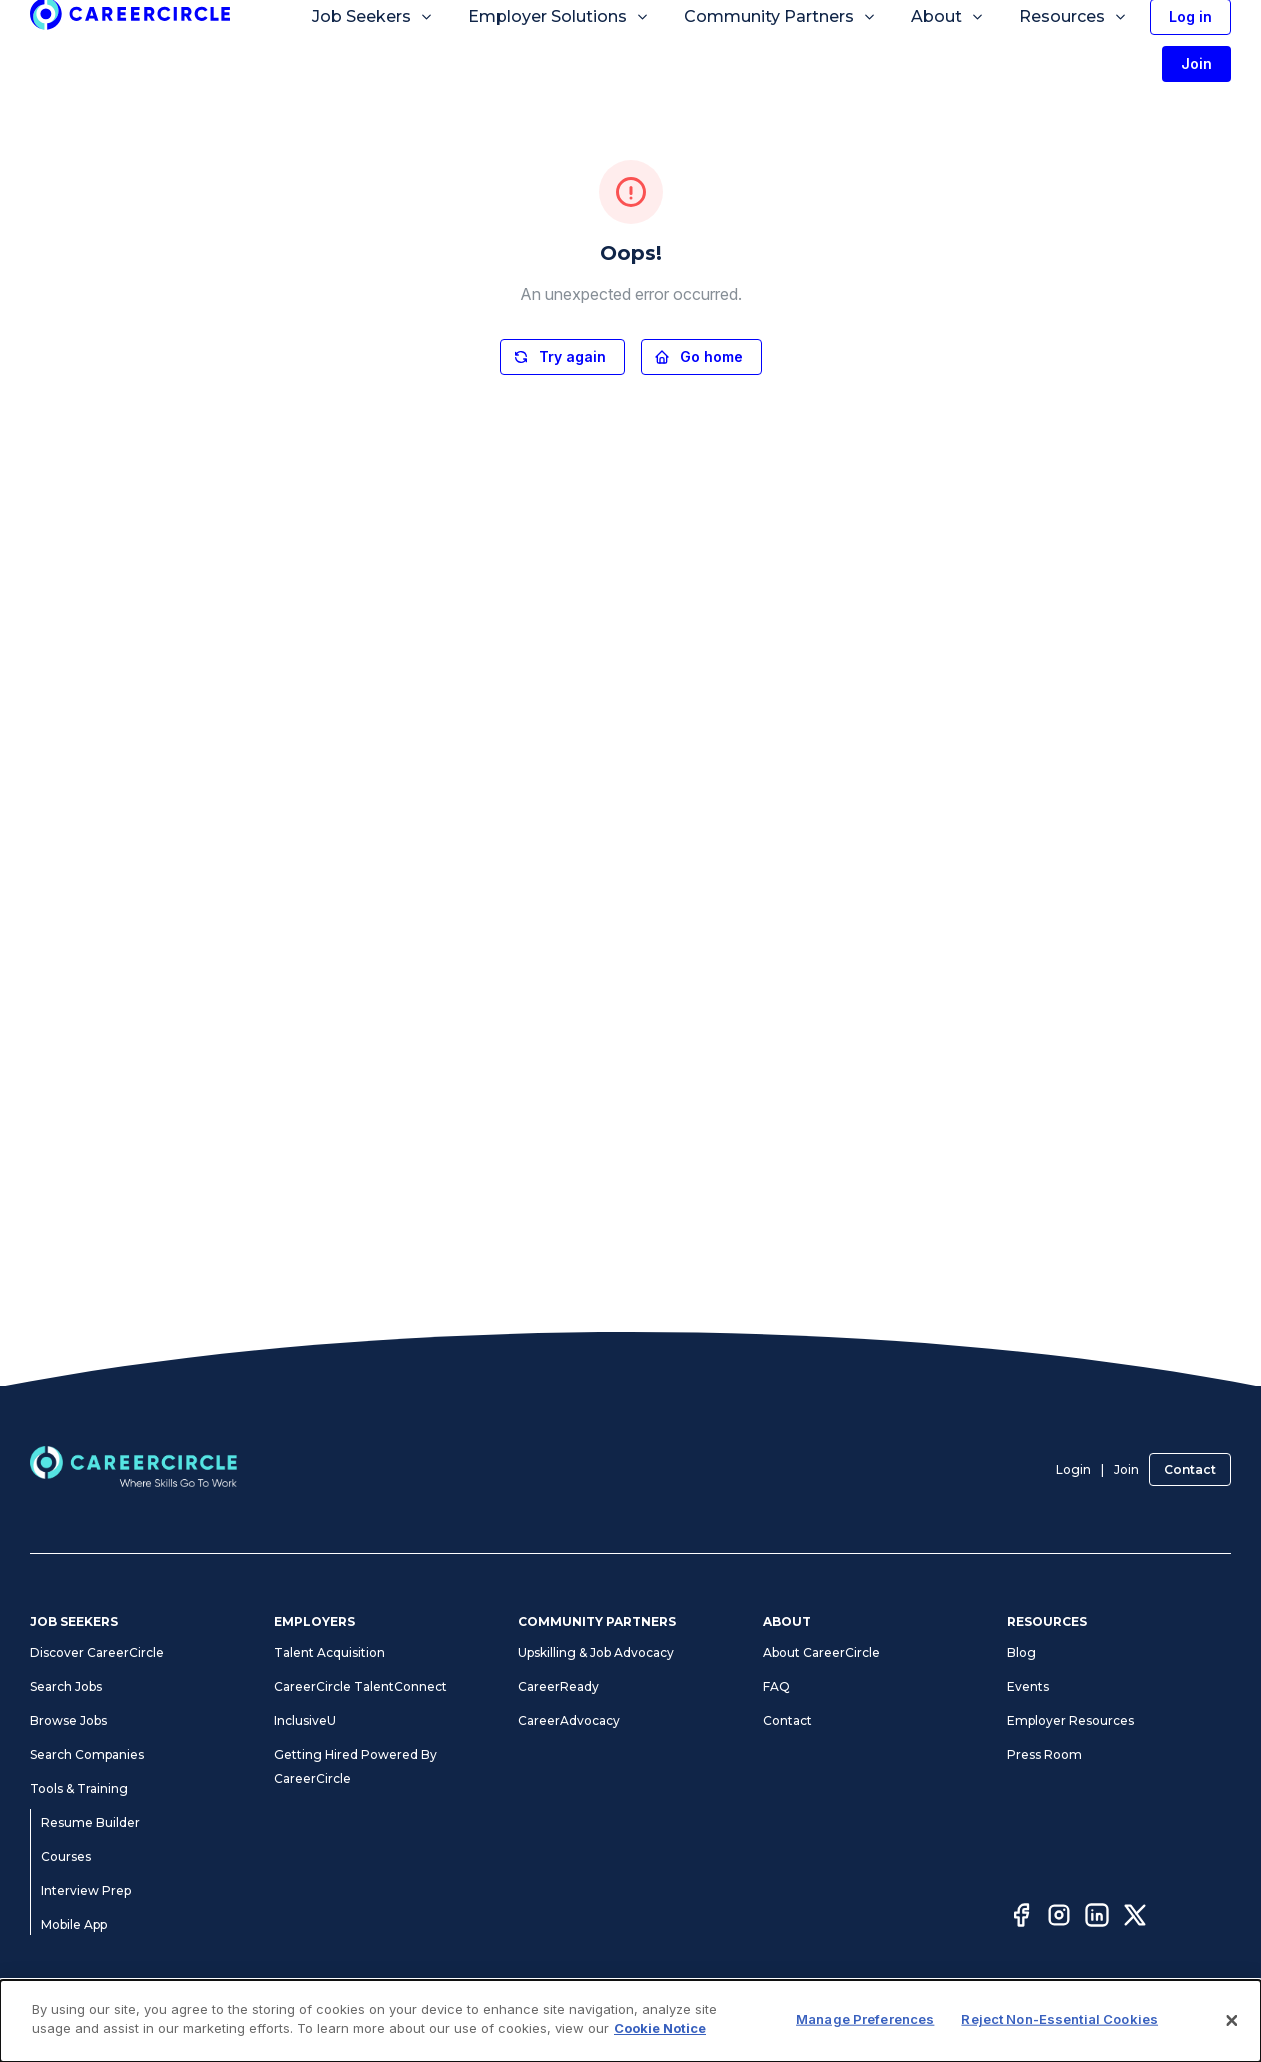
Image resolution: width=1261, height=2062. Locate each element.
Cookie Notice (660, 2028)
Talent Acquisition (329, 1652)
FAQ (776, 1686)
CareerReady (558, 1686)
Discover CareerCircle (97, 1652)
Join (1126, 1469)
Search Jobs (66, 1686)
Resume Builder (90, 1822)
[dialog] (630, 2021)
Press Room (1044, 1754)
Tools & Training (79, 1788)
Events (1028, 1686)
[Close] (1232, 2021)
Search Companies (87, 1754)
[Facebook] (1021, 1918)
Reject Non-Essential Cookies (1059, 2019)
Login (1073, 1469)
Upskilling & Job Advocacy (596, 1652)
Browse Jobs (68, 1720)
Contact (1190, 1469)
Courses (66, 1856)
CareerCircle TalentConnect (360, 1686)
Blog (1021, 1652)
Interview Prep (86, 1890)
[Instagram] (1059, 1918)
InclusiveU (305, 1720)
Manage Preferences (865, 2019)
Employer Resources (1070, 1720)
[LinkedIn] (1097, 1918)
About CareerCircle (821, 1652)
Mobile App (74, 1924)
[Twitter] (1135, 1918)
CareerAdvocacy (569, 1720)
